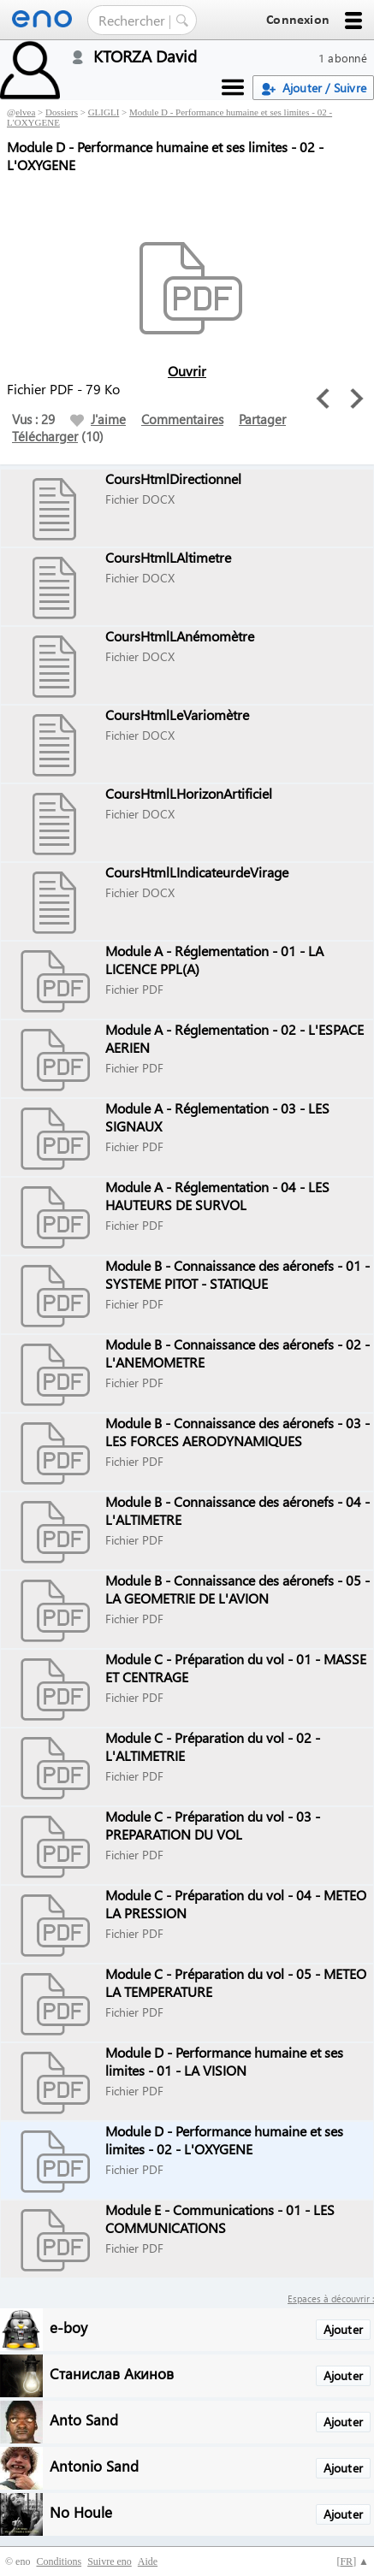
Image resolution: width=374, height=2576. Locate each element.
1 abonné (342, 57)
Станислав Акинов (112, 2373)
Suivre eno (109, 2561)
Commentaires (182, 419)
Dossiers (61, 112)
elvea (25, 112)
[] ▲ (352, 2561)
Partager (262, 419)
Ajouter (343, 2329)
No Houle (81, 2511)
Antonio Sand (94, 2465)
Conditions (58, 2561)
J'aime (98, 419)
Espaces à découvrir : (331, 2298)
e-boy (68, 2327)
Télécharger (45, 436)
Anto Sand (84, 2419)
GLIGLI (104, 112)
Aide (147, 2561)
